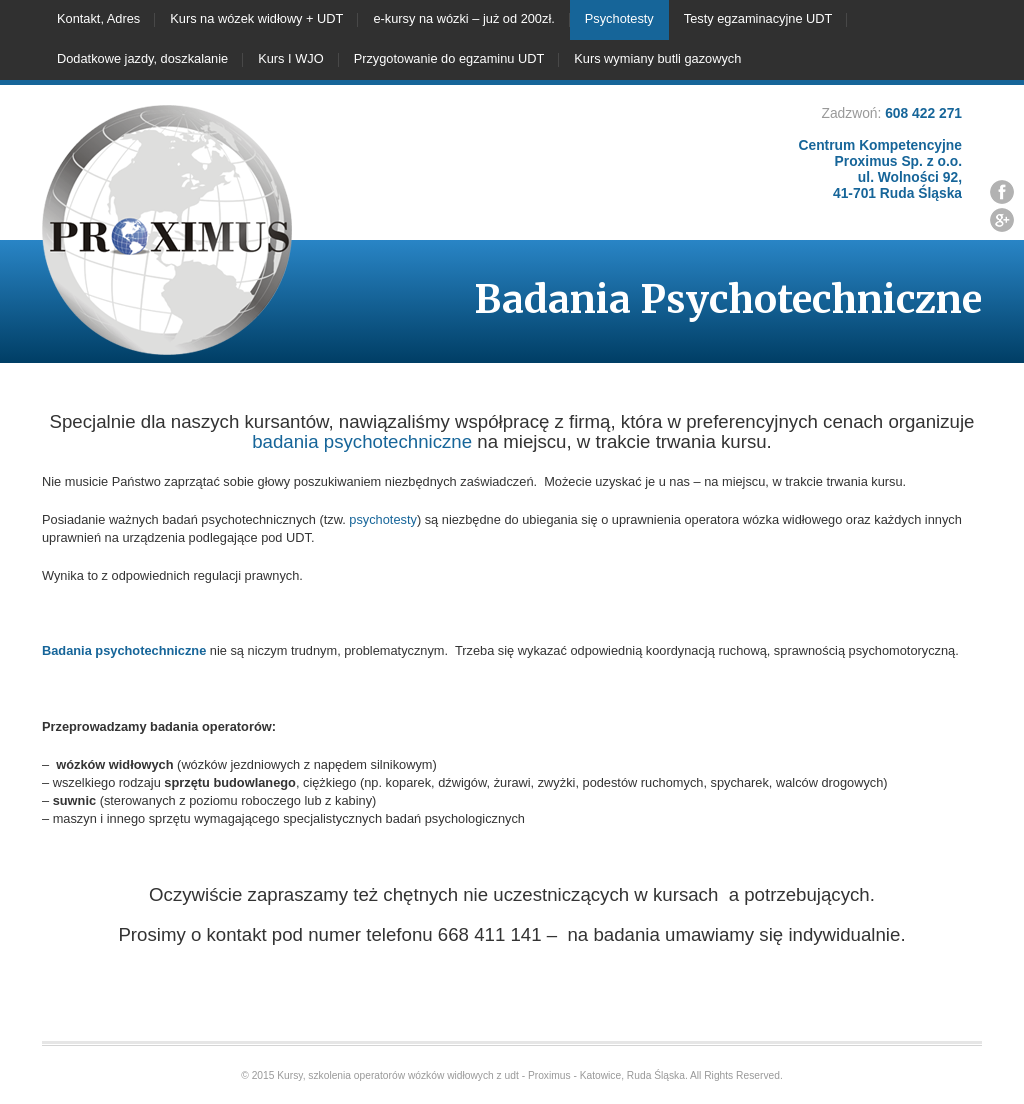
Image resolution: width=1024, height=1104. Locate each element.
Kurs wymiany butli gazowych (657, 58)
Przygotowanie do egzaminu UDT (449, 58)
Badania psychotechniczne (124, 650)
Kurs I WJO (290, 58)
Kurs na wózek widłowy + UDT (256, 18)
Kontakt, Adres (98, 18)
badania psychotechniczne (362, 441)
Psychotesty (619, 18)
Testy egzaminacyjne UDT (758, 18)
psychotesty (383, 519)
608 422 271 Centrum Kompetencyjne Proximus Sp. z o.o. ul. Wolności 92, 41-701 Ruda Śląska (880, 153)
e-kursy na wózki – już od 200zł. (463, 18)
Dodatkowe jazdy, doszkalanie (142, 58)
